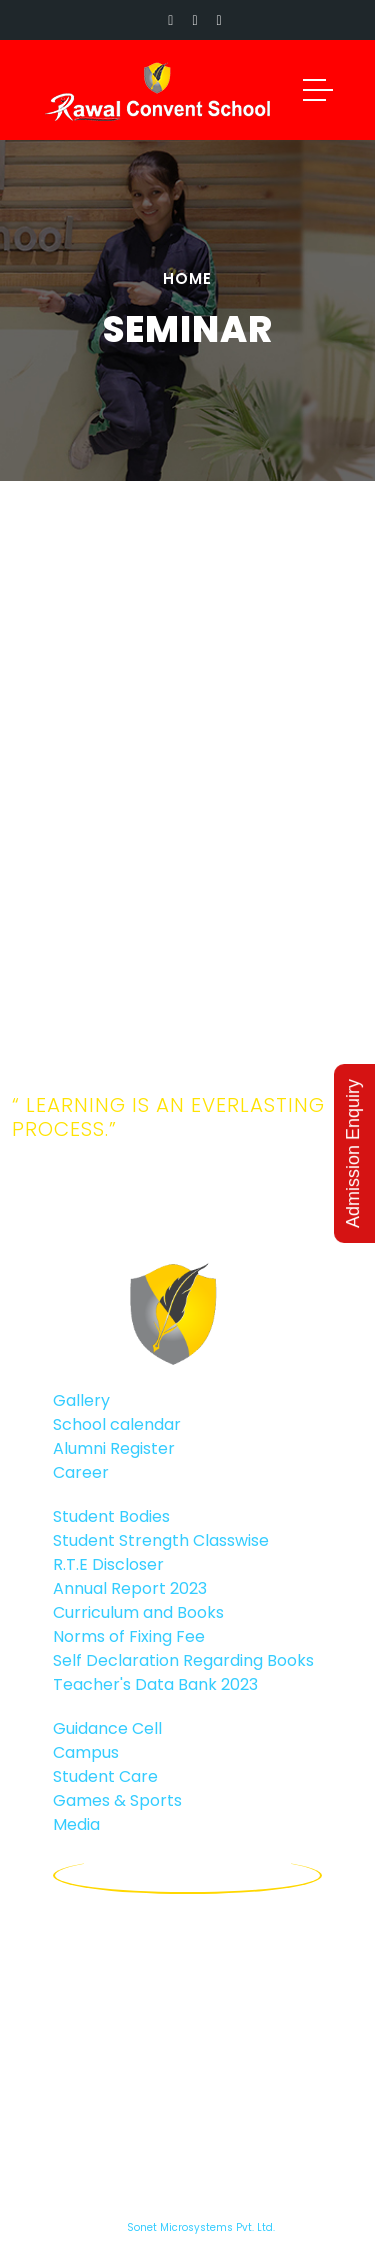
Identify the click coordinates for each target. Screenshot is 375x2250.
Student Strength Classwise (161, 1540)
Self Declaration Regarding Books (183, 1660)
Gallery (81, 1400)
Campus (86, 1752)
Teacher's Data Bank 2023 (155, 1684)
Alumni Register (114, 1448)
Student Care (105, 1776)
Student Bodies (111, 1516)
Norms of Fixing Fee (129, 1636)
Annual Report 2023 (130, 1588)
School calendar (117, 1424)
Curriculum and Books (138, 1612)
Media (76, 1824)
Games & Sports (117, 1800)
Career (81, 1472)
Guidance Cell (107, 1728)
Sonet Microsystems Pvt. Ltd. (201, 2227)
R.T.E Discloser (108, 1564)
